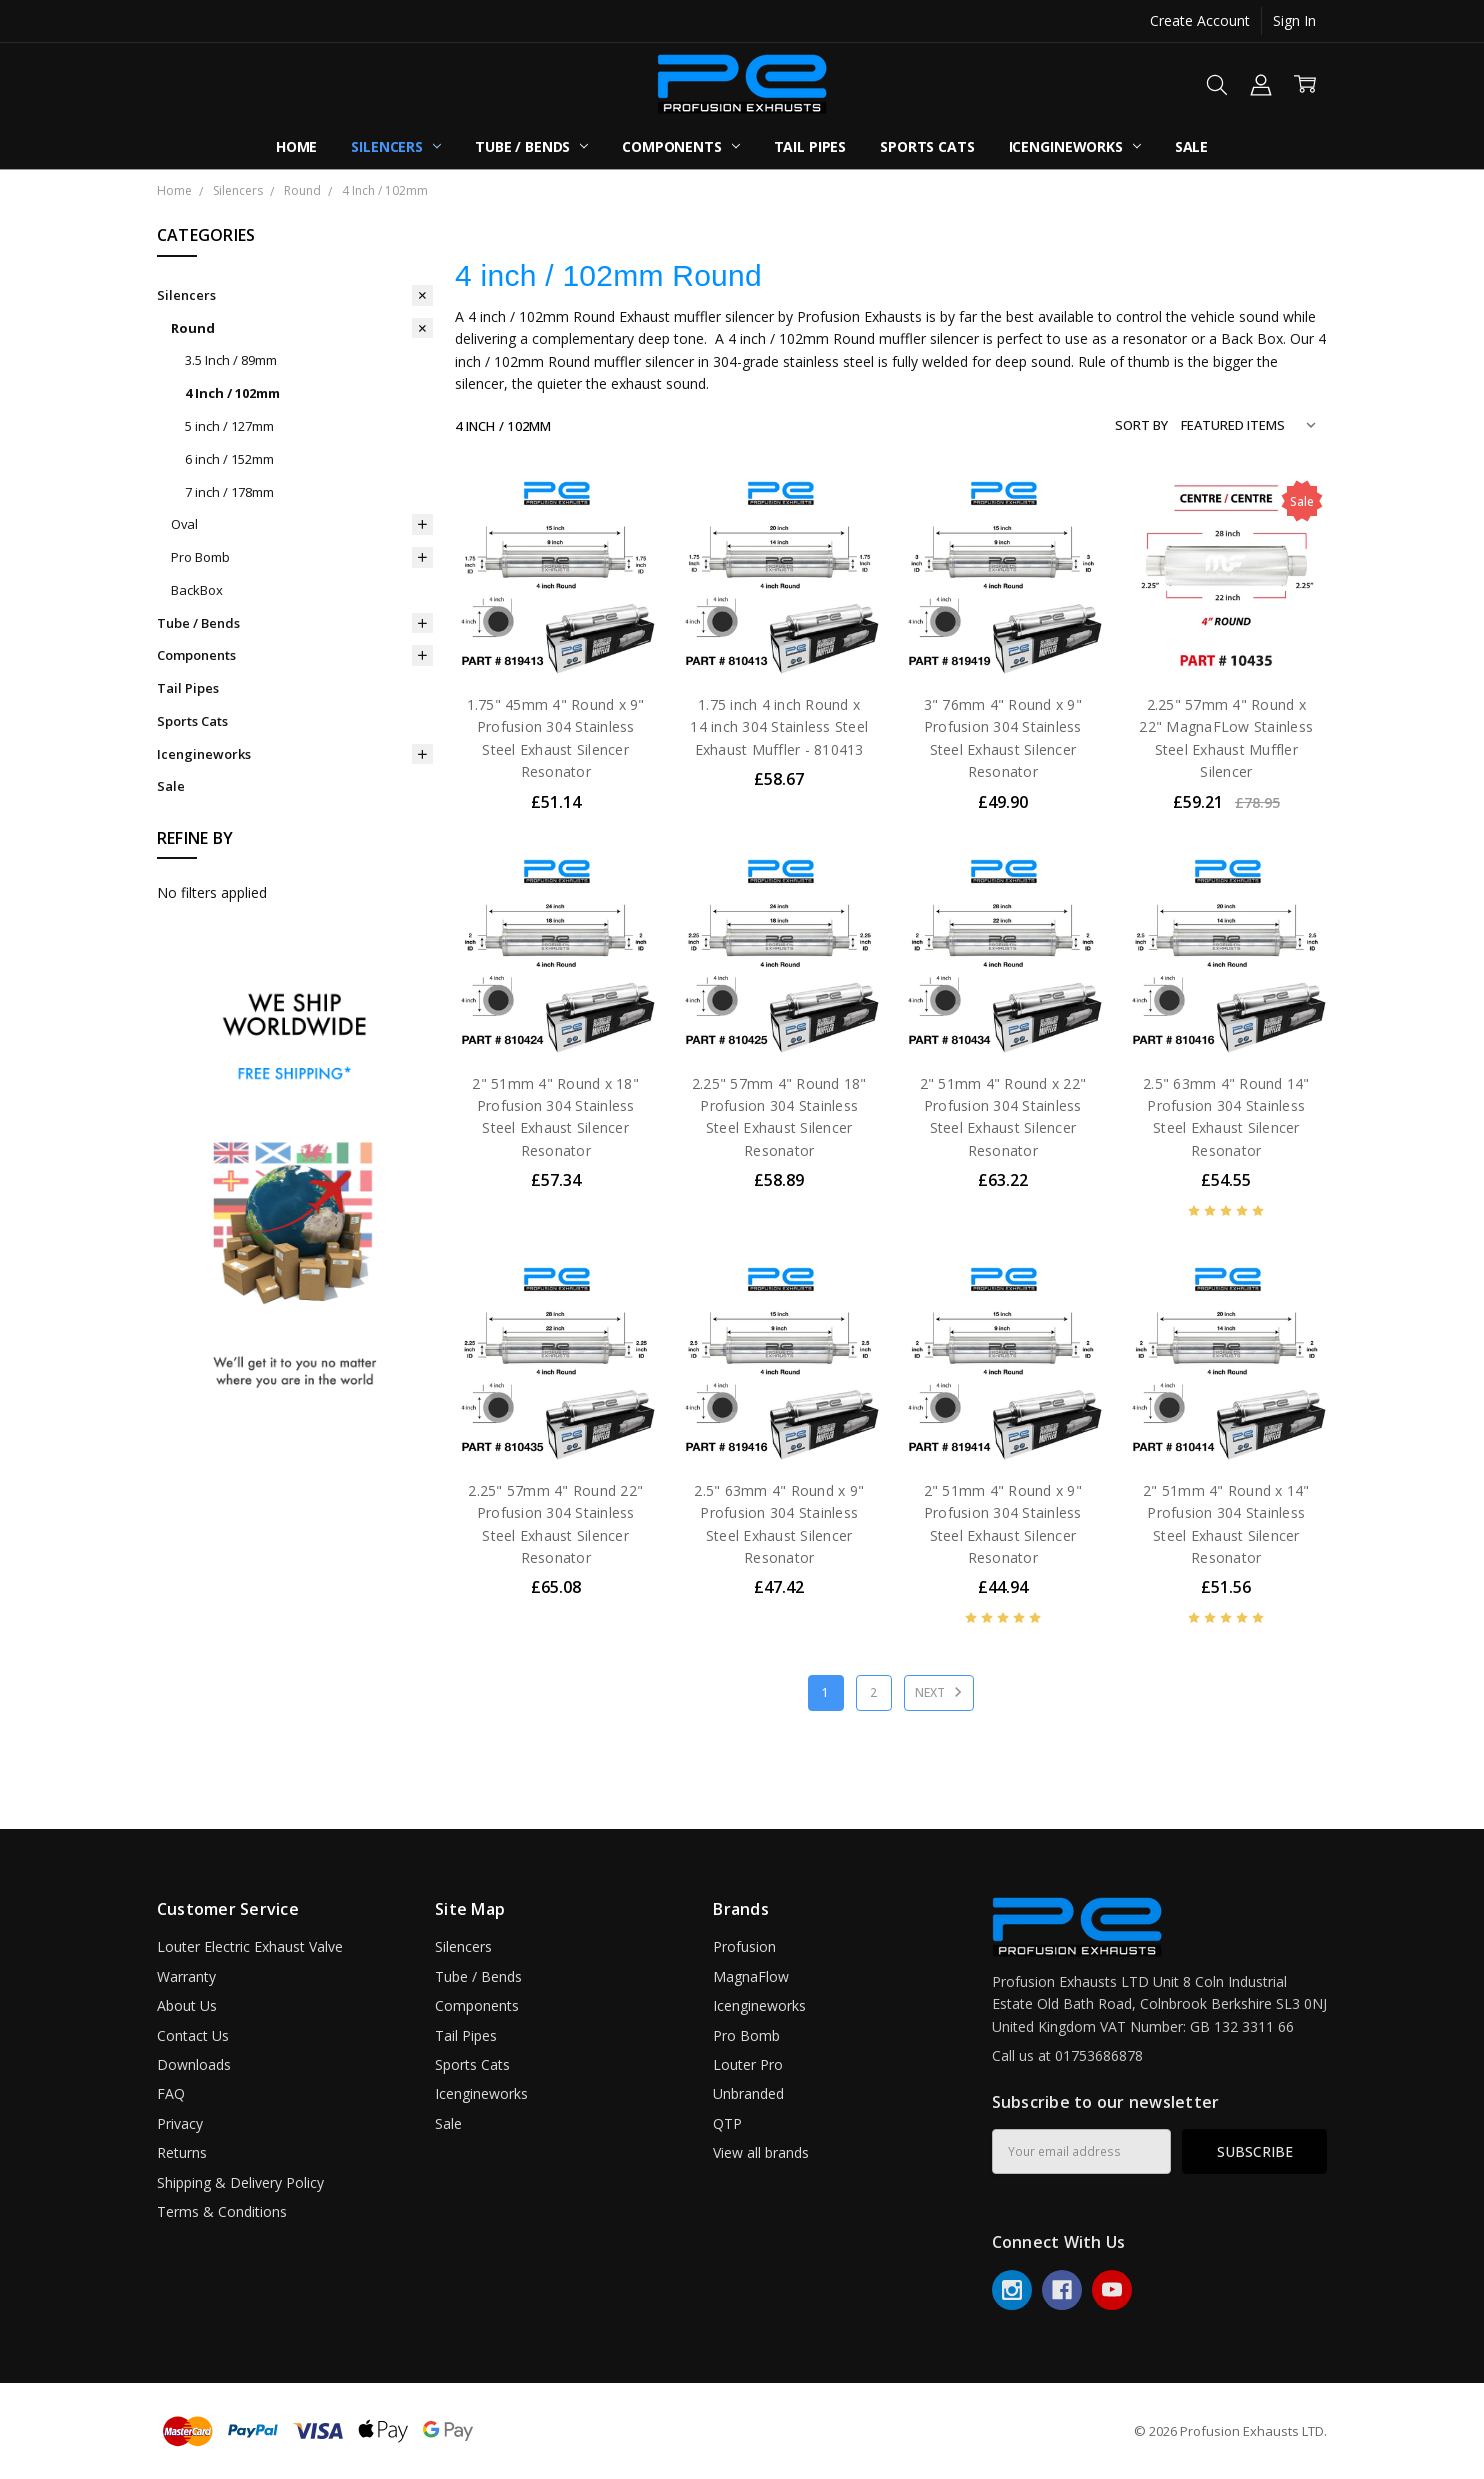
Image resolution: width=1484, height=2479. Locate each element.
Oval (184, 524)
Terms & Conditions (222, 2211)
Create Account (1200, 20)
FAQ (171, 2093)
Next (941, 1692)
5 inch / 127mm (229, 426)
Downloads (194, 2064)
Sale (1191, 146)
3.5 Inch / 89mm (231, 360)
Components (680, 146)
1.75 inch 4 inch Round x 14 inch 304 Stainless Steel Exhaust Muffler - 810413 (779, 727)
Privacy (180, 2123)
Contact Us (193, 2035)
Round (193, 328)
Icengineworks (1075, 146)
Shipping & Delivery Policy (240, 2182)
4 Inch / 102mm (232, 393)
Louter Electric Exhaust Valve (250, 1946)
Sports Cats (927, 146)
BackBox (197, 590)
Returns (182, 2152)
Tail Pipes (810, 146)
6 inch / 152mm (229, 459)
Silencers (396, 146)
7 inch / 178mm (229, 492)
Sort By (1141, 425)
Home (296, 146)
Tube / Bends (531, 146)
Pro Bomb (200, 557)
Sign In (1294, 20)
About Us (187, 2005)
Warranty (186, 1976)
